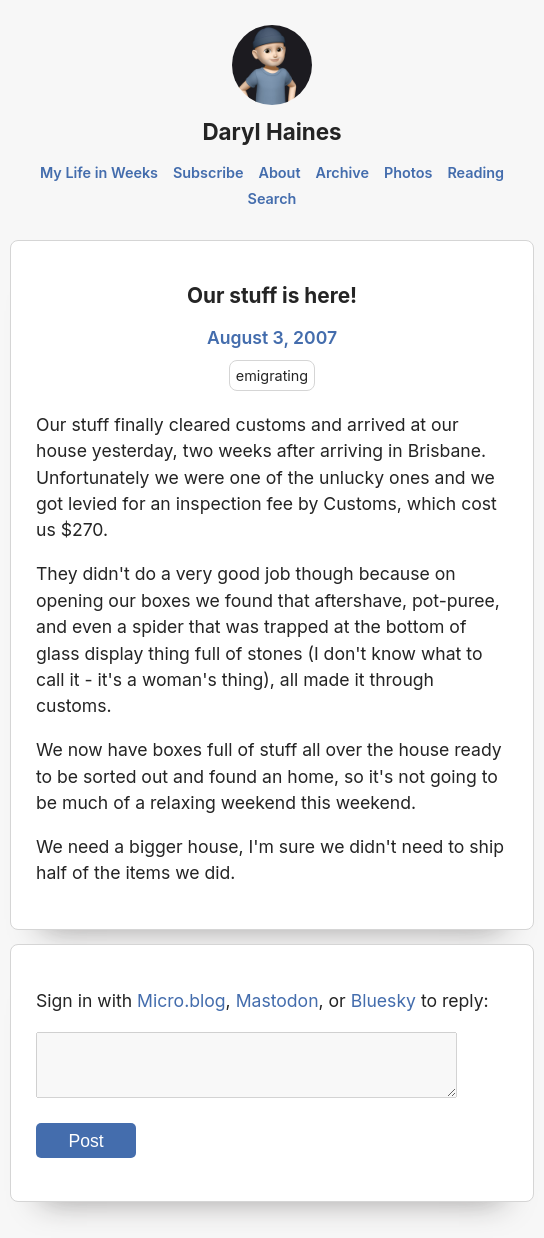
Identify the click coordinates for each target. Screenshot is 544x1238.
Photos (408, 172)
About (279, 172)
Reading (475, 172)
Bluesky (383, 1000)
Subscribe (208, 172)
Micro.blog (181, 1000)
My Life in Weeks (99, 172)
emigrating (272, 375)
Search (272, 198)
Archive (342, 172)
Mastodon (277, 1000)
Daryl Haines (271, 131)
